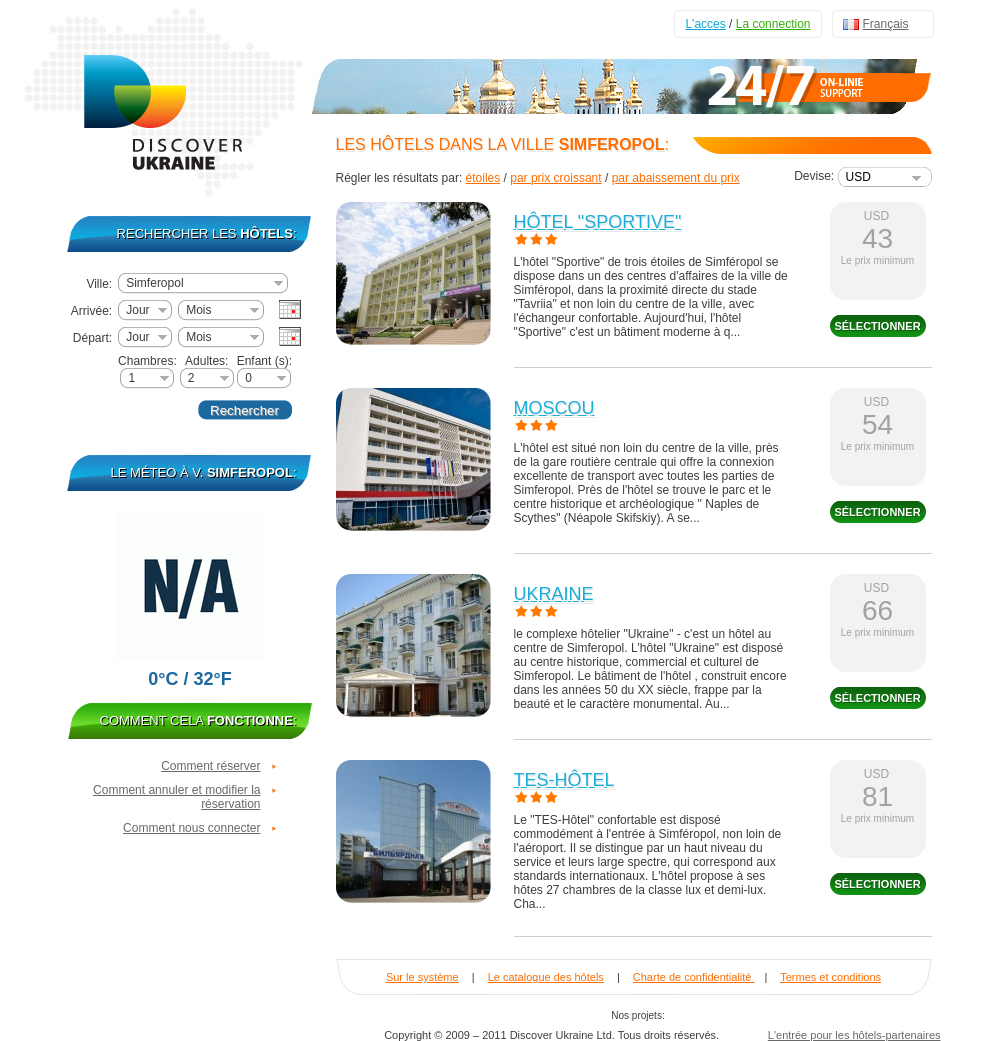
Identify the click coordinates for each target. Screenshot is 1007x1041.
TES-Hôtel (564, 780)
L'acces (705, 24)
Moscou (554, 408)
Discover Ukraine (166, 99)
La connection (773, 24)
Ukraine (554, 594)
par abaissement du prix (676, 178)
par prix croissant (555, 178)
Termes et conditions (830, 977)
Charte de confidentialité (694, 977)
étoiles (483, 178)
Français (886, 24)
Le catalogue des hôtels (546, 977)
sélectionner (877, 326)
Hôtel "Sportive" (598, 222)
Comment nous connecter (191, 828)
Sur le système (422, 977)
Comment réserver (210, 766)
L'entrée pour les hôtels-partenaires (854, 1035)
